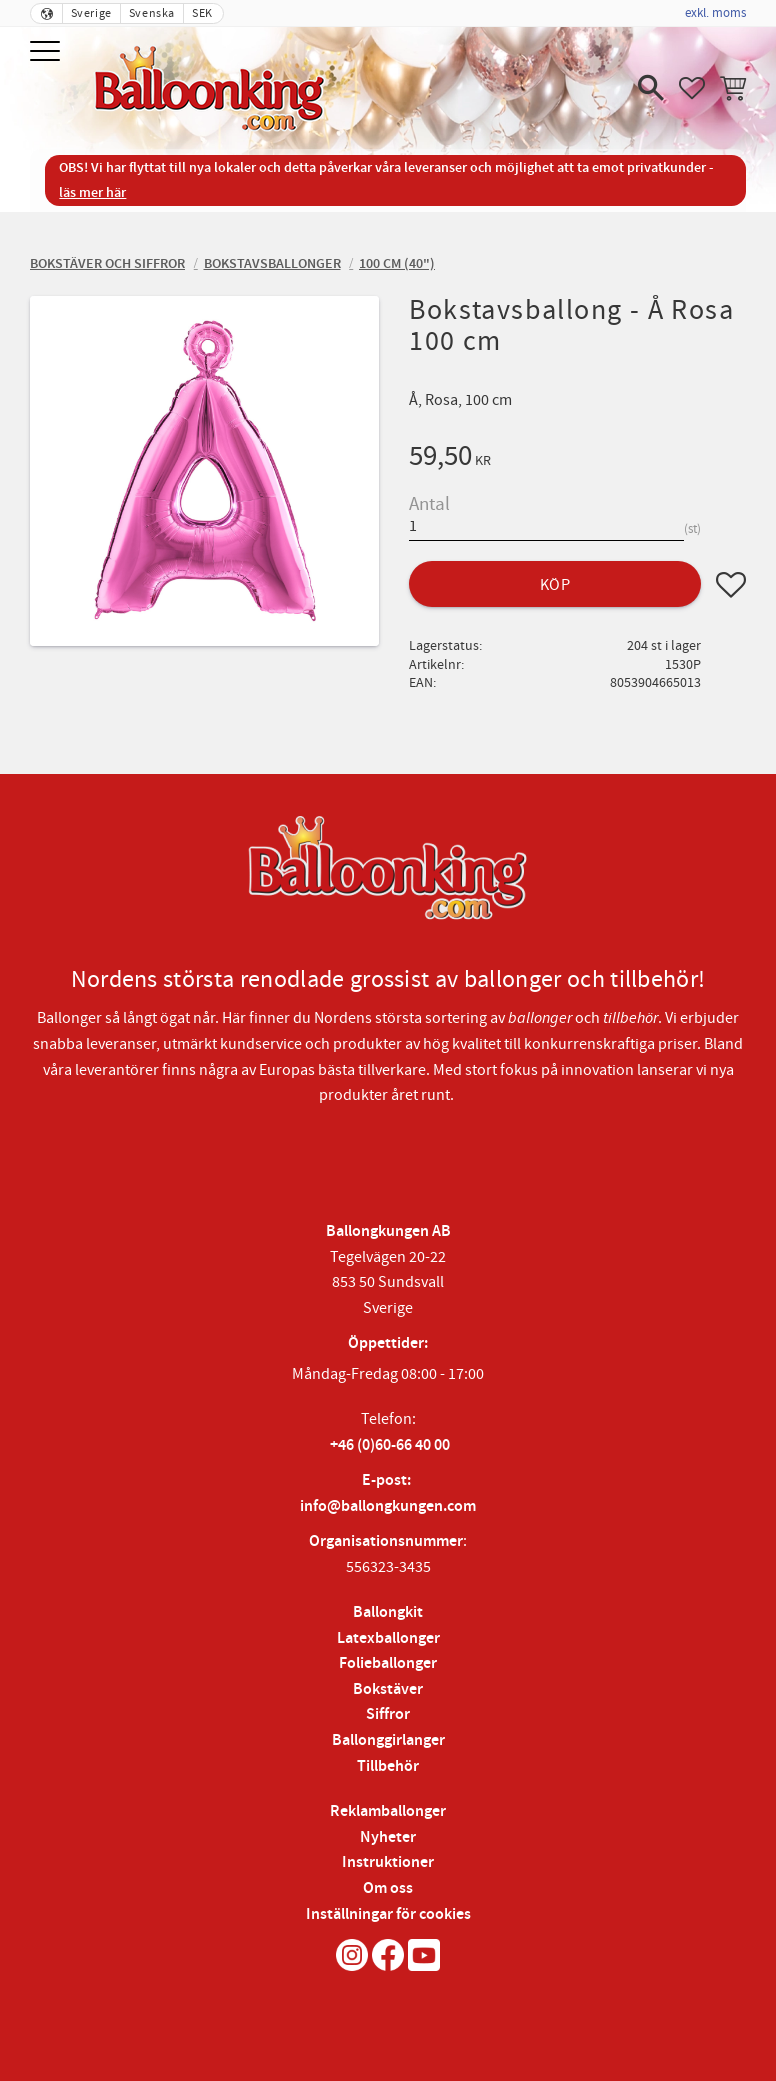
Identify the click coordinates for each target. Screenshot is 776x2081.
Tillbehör (388, 1766)
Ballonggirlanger (388, 1740)
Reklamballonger (388, 1811)
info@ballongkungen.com (388, 1506)
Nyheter (388, 1837)
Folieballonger (388, 1663)
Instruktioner (388, 1862)
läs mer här (92, 192)
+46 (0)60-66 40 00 (390, 1445)
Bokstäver (388, 1689)
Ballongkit (388, 1612)
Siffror (388, 1714)
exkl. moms (715, 13)
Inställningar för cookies (388, 1914)
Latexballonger (388, 1638)
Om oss (388, 1888)
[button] (47, 52)
